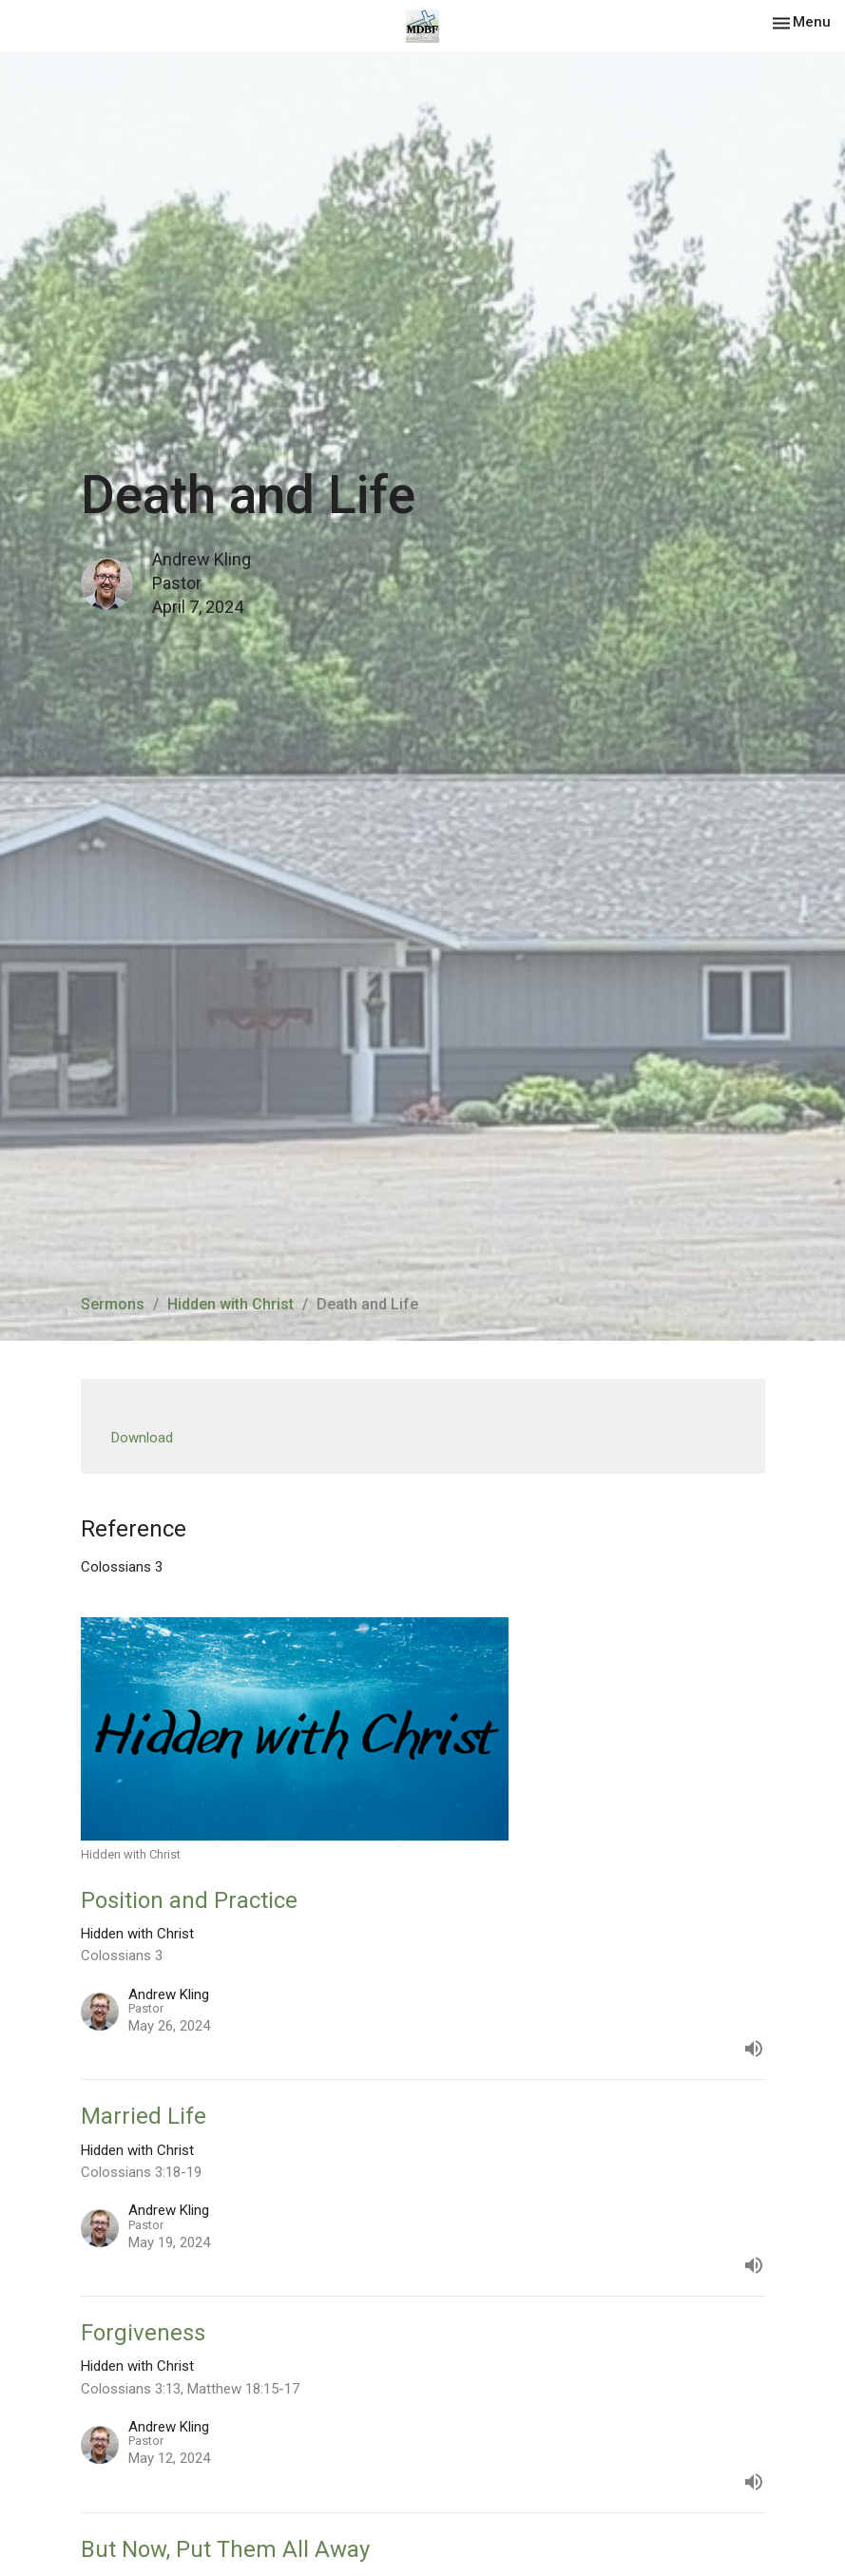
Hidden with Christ (230, 1304)
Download (142, 1437)
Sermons (112, 1304)
